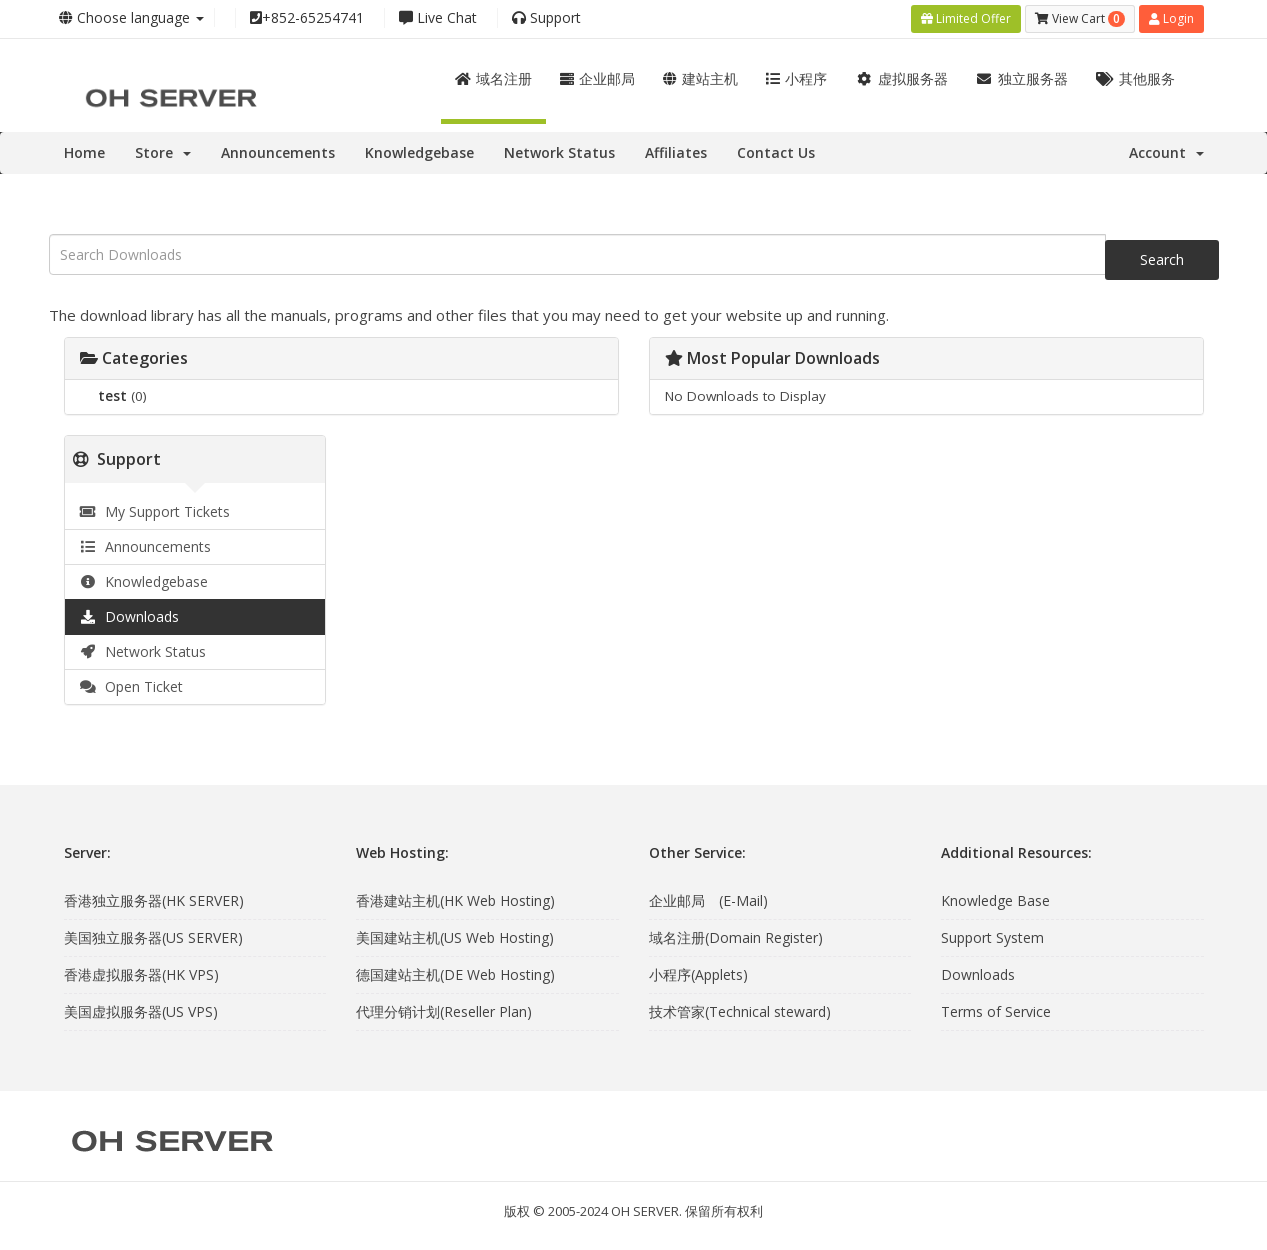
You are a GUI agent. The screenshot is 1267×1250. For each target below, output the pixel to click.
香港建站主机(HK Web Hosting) (455, 900)
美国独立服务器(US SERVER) (153, 937)
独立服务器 (1022, 78)
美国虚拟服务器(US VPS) (141, 1011)
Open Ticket (132, 686)
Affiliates (676, 152)
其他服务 (1135, 78)
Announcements (278, 152)
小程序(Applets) (698, 974)
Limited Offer (966, 18)
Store (163, 152)
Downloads (130, 616)
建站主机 (700, 78)
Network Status (559, 152)
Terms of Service (996, 1011)
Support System (992, 937)
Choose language (131, 17)
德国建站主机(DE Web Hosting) (455, 974)
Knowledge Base (995, 900)
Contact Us (776, 152)
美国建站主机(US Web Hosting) (455, 937)
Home (84, 152)
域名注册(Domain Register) (736, 937)
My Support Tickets (155, 511)
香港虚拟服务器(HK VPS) (141, 974)
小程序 (796, 78)
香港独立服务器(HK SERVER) (154, 900)
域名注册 (493, 78)
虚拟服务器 (901, 78)
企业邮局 (597, 78)
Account (1166, 152)
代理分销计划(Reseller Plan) (444, 1011)
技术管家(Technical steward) (740, 1011)
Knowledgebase (419, 152)
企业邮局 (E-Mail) (708, 900)
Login (1171, 18)
